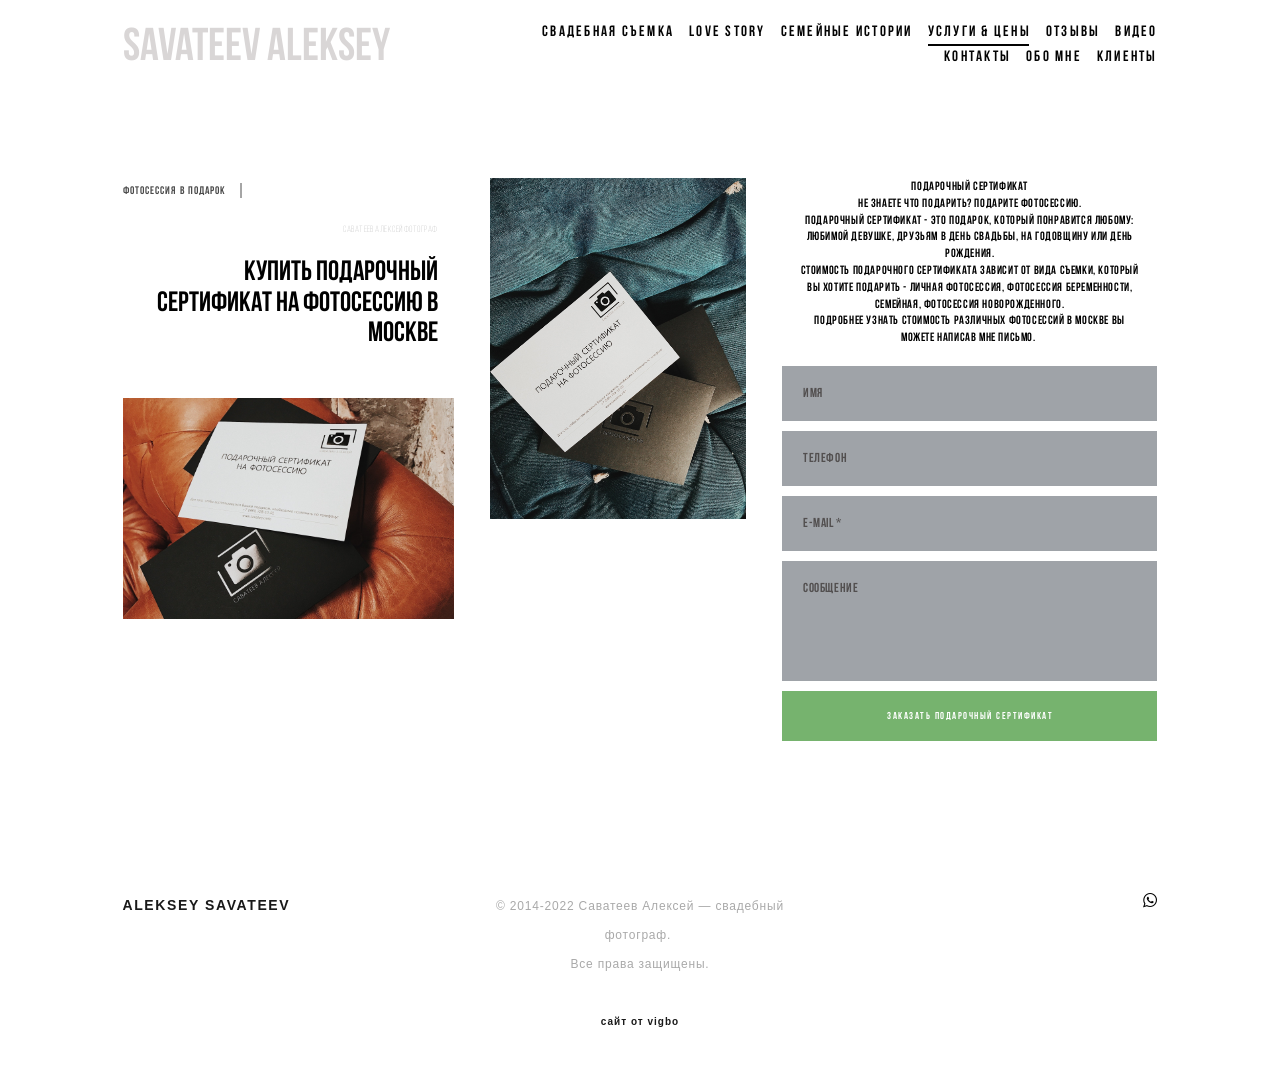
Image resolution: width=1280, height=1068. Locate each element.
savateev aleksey (256, 44)
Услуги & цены (979, 31)
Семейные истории (847, 31)
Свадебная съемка (608, 31)
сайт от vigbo (640, 1022)
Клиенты (1127, 56)
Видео (1136, 31)
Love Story (727, 31)
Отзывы (1073, 31)
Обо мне (1054, 56)
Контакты (977, 56)
